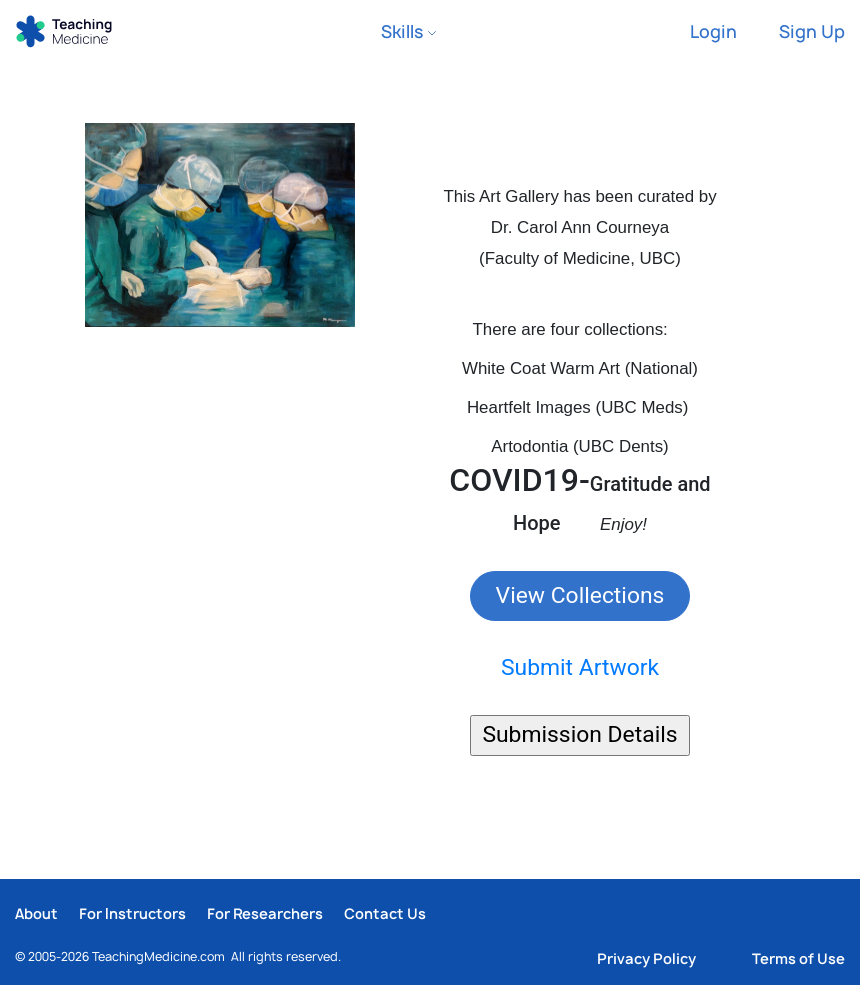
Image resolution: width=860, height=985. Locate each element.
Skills (409, 31)
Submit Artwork (580, 667)
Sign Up (812, 31)
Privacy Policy (646, 958)
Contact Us (385, 913)
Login (713, 31)
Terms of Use (798, 958)
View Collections (580, 595)
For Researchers (265, 913)
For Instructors (132, 913)
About (36, 913)
